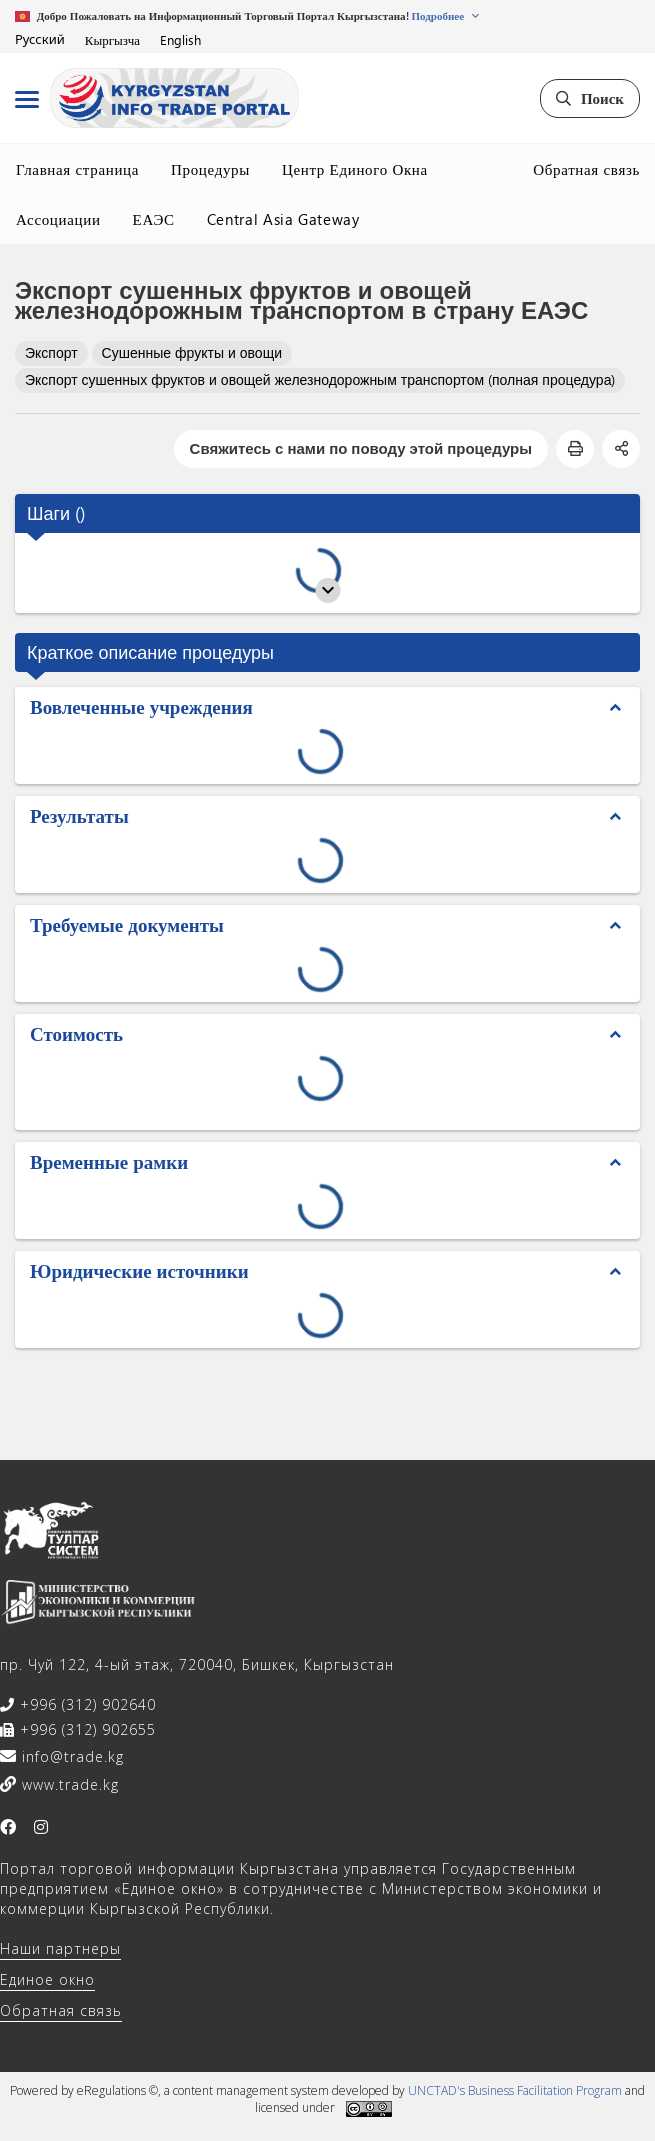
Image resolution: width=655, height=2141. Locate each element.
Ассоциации (58, 219)
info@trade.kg (70, 1756)
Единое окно (47, 1979)
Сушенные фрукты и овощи (192, 352)
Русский (40, 39)
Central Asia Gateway (283, 219)
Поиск (590, 98)
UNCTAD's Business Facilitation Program (515, 2090)
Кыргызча (112, 39)
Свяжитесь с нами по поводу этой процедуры (361, 448)
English (180, 39)
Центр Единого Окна (355, 169)
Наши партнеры (60, 1948)
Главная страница (77, 169)
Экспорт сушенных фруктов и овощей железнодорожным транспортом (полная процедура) (320, 379)
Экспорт (51, 352)
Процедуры (210, 169)
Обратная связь (586, 169)
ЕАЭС (154, 219)
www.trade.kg (68, 1784)
